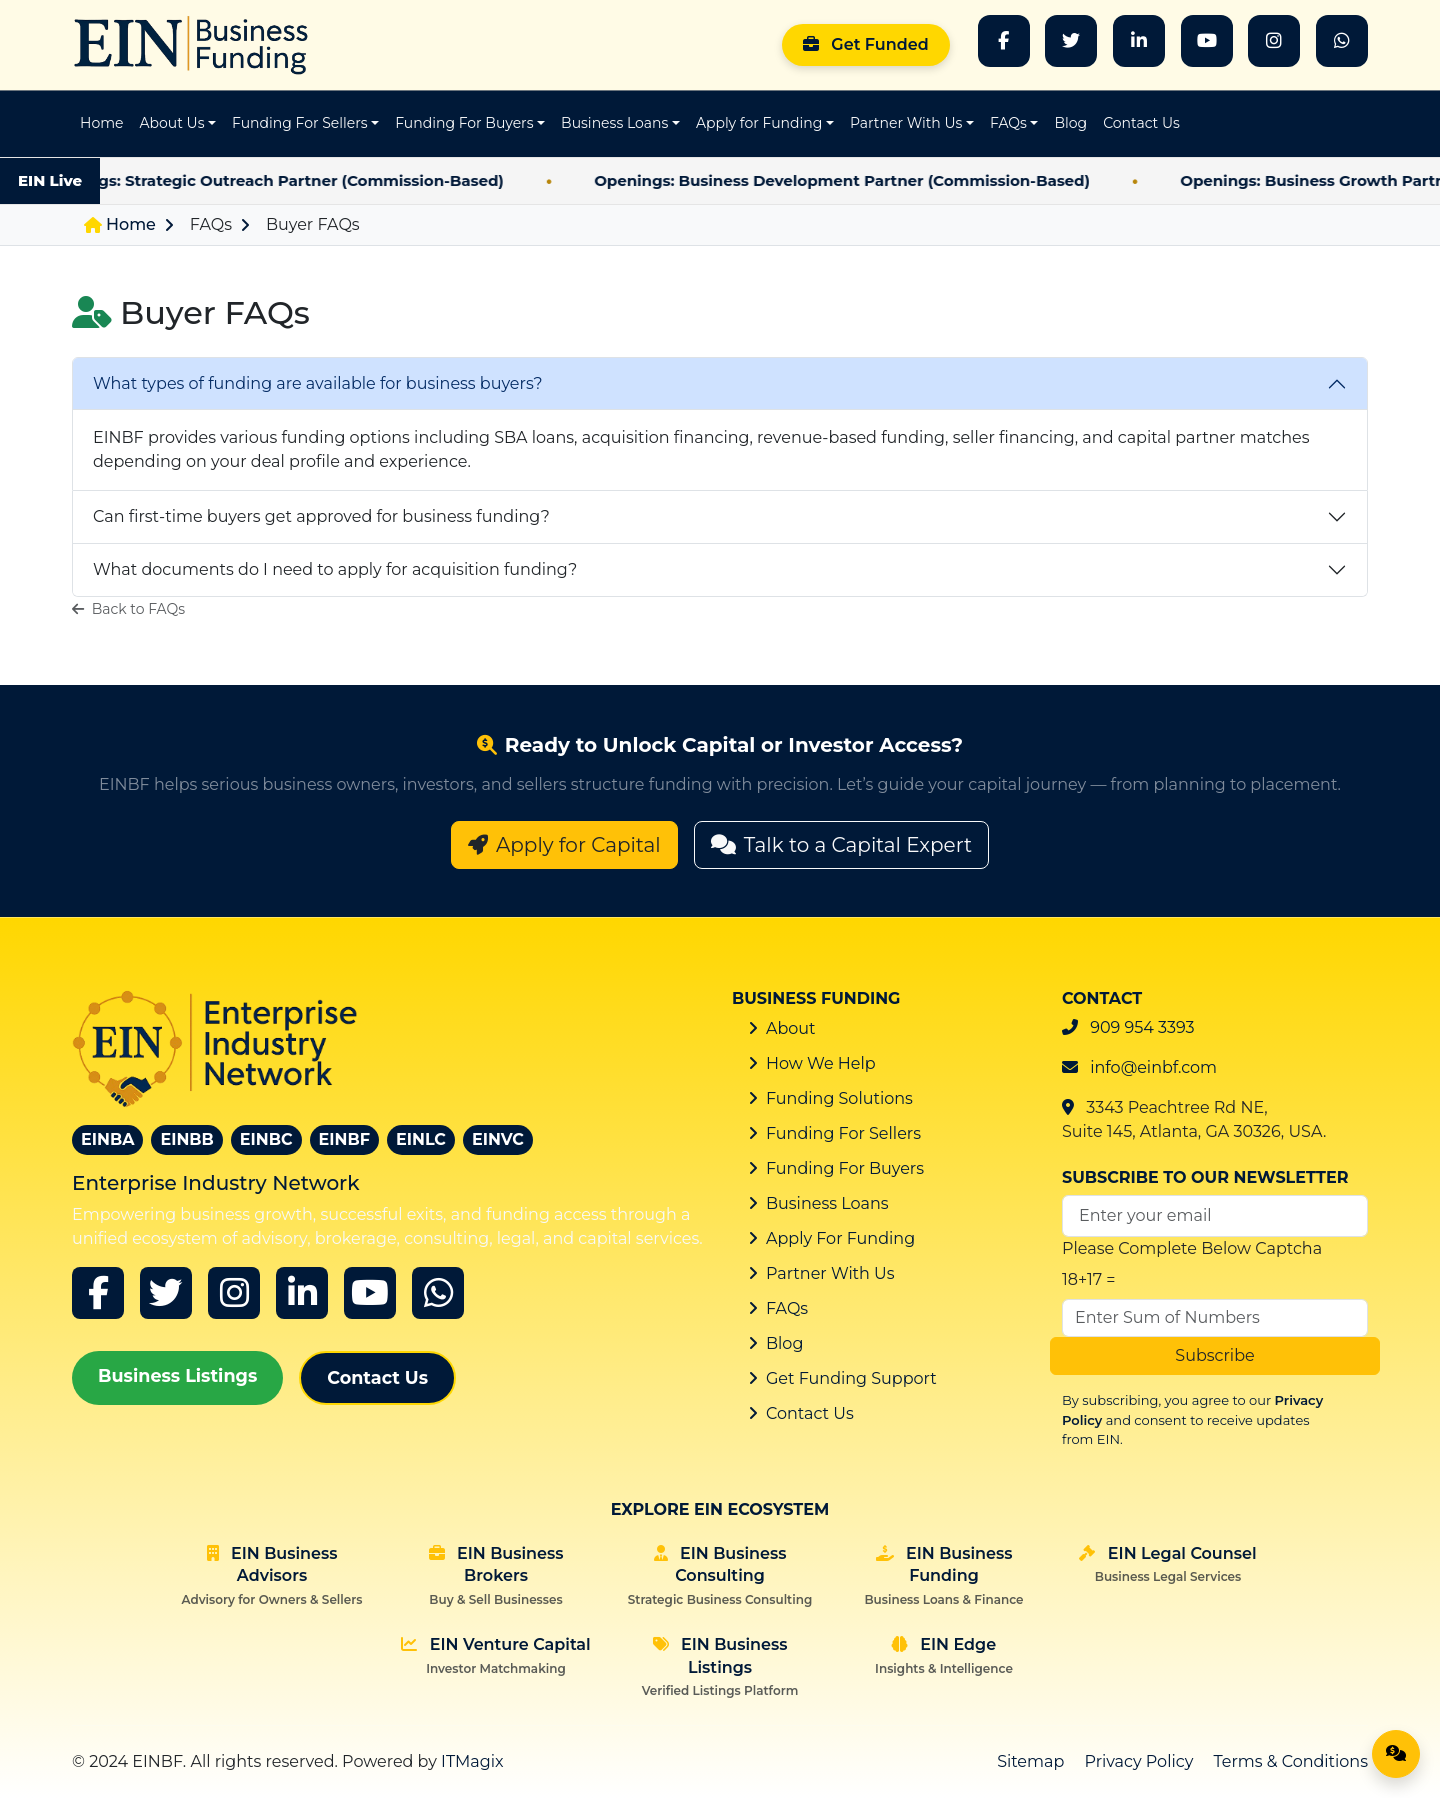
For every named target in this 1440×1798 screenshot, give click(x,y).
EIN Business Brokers (496, 1575)
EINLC (421, 1139)
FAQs (211, 224)
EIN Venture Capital (495, 1655)
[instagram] (234, 1293)
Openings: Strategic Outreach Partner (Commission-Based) (299, 180)
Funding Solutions (839, 1098)
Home (101, 123)
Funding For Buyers (845, 1168)
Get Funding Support (851, 1378)
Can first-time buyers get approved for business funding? (321, 516)
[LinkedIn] (1139, 41)
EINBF (344, 1139)
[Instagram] (1274, 41)
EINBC (266, 1139)
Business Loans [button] (614, 123)
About (791, 1028)
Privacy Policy (1139, 1761)
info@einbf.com (1153, 1067)
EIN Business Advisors (272, 1575)
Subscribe (1214, 1355)
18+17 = (1089, 1279)
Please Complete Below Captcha (1192, 1248)
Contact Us (1141, 123)
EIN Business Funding (943, 1575)
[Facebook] (1004, 41)
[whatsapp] (1342, 41)
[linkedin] (302, 1293)
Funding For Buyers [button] (464, 123)
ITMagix (472, 1761)
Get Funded (866, 44)
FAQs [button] (1008, 123)
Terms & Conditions (1291, 1761)
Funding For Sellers (843, 1133)
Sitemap (1030, 1761)
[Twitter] (1071, 41)
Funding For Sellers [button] (300, 123)
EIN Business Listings (720, 1666)
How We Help (821, 1063)
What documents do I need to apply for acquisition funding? (335, 569)
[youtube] (370, 1293)
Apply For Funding (840, 1238)
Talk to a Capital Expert (841, 845)
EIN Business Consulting (720, 1575)
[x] (166, 1293)
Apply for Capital (564, 845)
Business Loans (827, 1203)
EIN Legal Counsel (1167, 1564)
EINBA (107, 1139)
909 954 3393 (1142, 1027)
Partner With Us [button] (906, 123)
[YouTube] (1207, 41)
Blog (1070, 123)
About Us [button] (171, 123)
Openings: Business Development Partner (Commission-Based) (870, 180)
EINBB (186, 1139)
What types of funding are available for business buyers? (317, 383)
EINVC (498, 1139)
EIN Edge (944, 1655)
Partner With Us (830, 1273)
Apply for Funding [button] (759, 123)
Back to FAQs (128, 609)
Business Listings (177, 1375)
